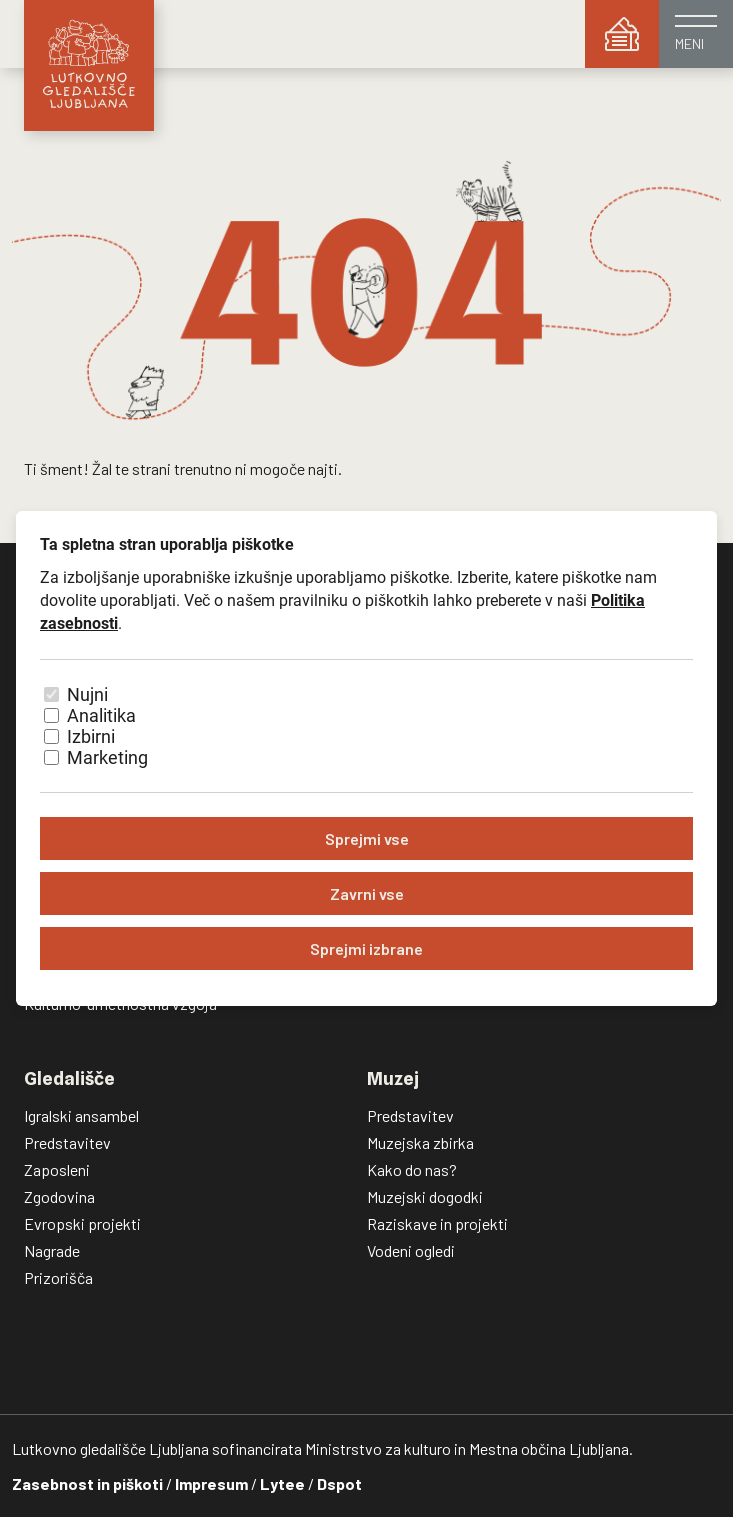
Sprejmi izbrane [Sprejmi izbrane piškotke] (366, 948)
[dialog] (366, 758)
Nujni (87, 694)
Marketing (107, 757)
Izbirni (91, 736)
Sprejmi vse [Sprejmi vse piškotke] (367, 838)
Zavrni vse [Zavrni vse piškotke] (367, 893)
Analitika (101, 715)
